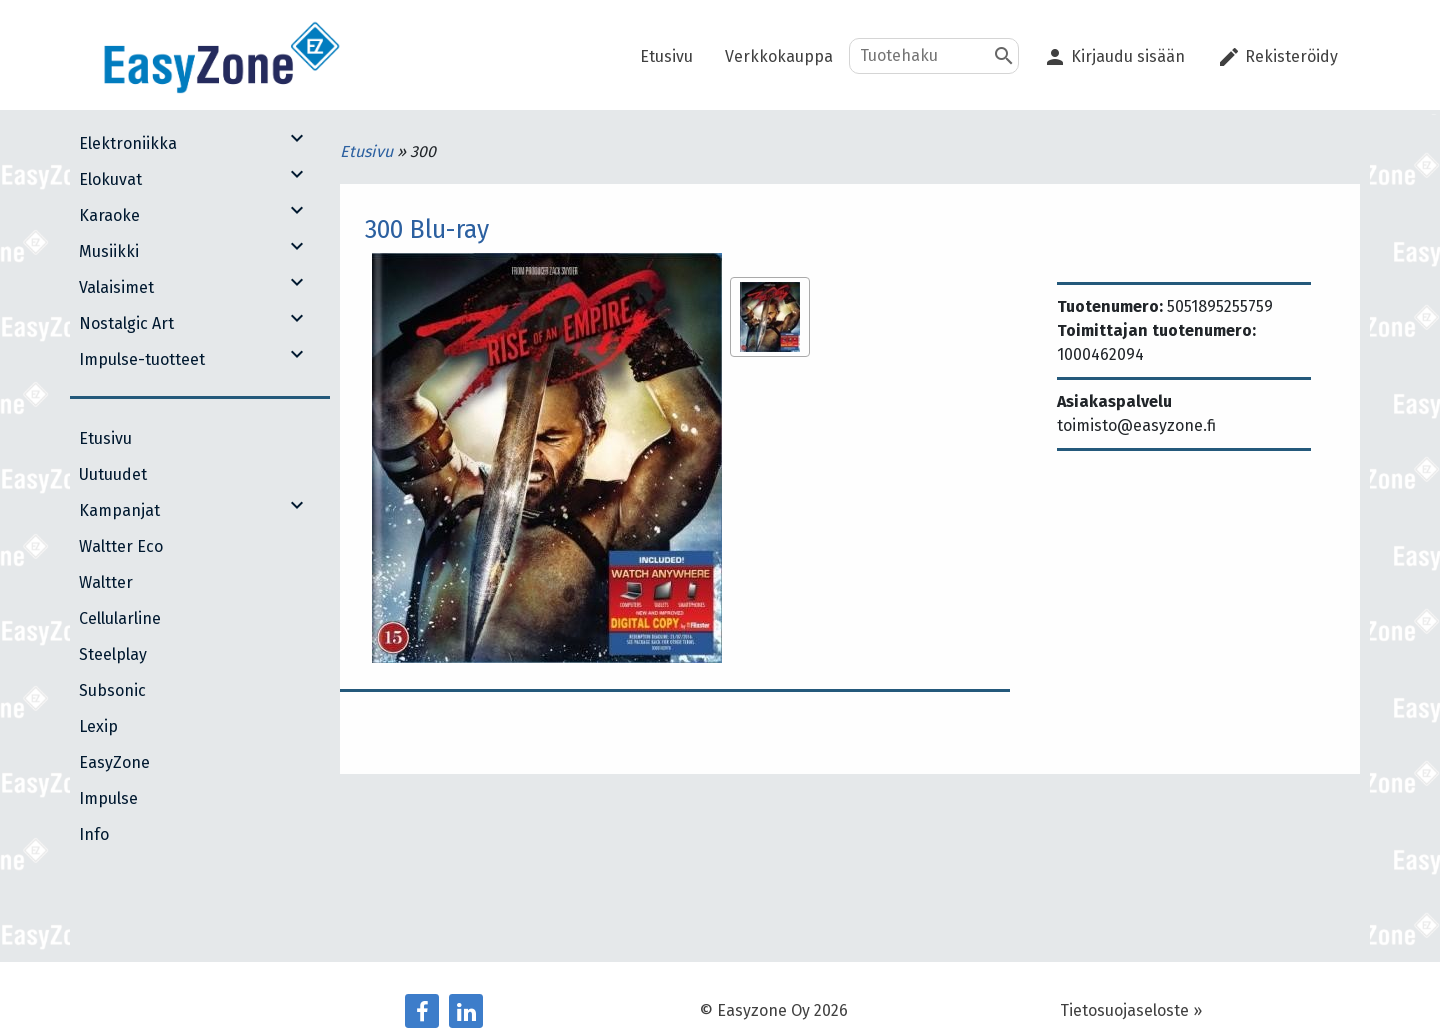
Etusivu (368, 151)
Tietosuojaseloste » (1131, 1010)
